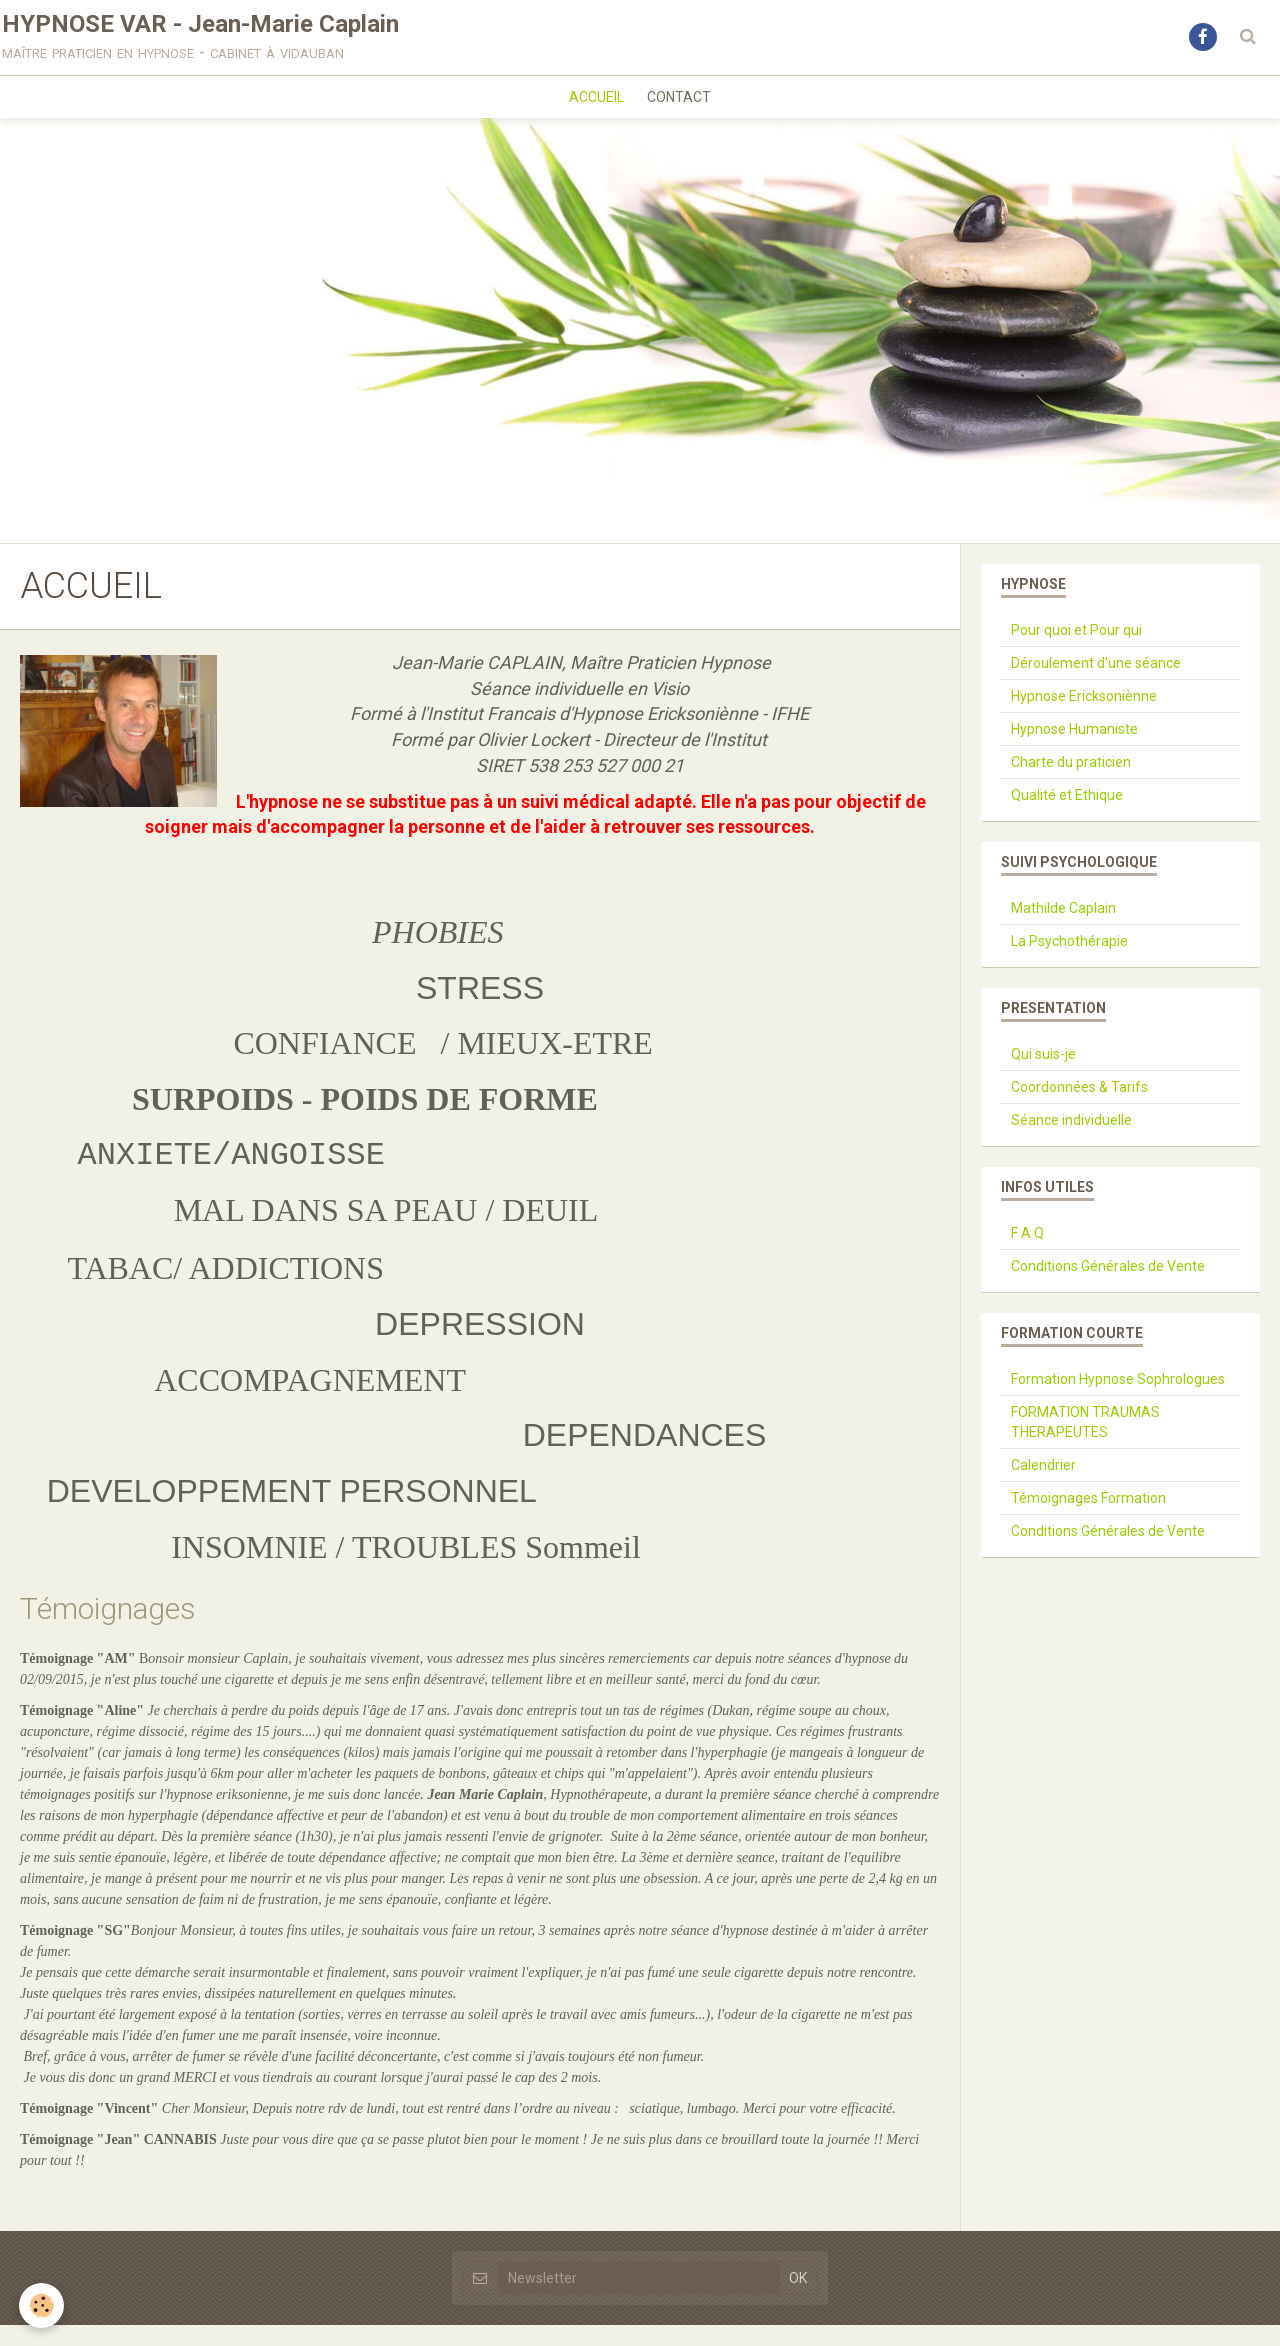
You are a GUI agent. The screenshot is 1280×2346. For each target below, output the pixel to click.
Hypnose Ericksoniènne (1084, 717)
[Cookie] (42, 2304)
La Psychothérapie (1069, 962)
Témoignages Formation (1088, 1519)
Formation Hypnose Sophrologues (1118, 1400)
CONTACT (683, 114)
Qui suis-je (1043, 1075)
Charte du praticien (1071, 783)
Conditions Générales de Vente (1108, 1287)
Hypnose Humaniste (1074, 750)
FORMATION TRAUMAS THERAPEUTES (1085, 1443)
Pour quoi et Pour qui (1076, 651)
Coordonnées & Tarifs (1079, 1108)
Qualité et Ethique (1067, 816)
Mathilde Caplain (1063, 929)
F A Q (1027, 1254)
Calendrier (1043, 1486)
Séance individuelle (1071, 1141)
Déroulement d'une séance (1096, 684)
